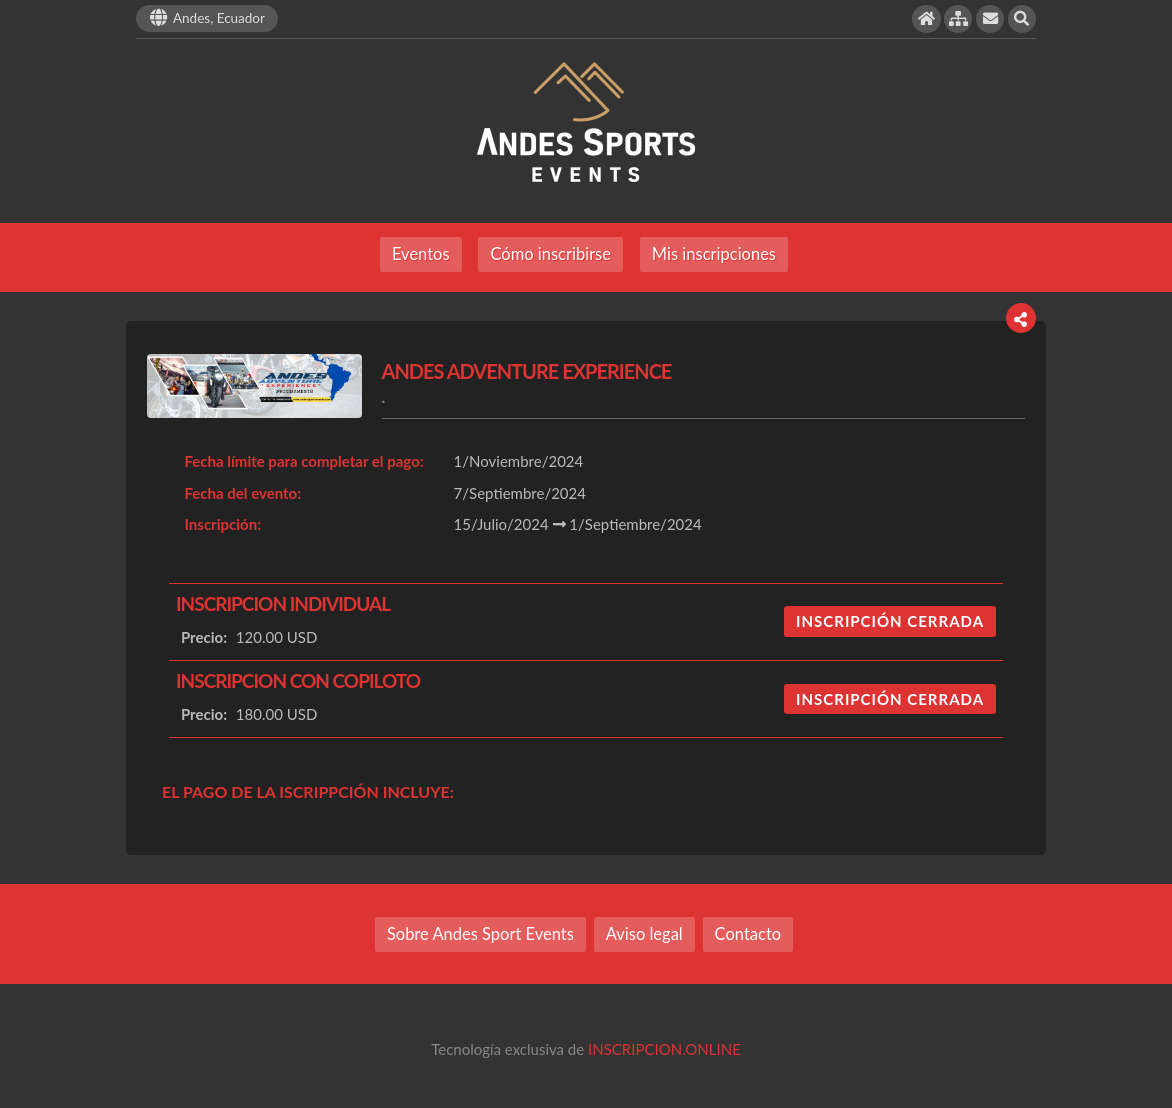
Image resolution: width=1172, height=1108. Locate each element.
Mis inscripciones (714, 254)
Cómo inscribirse (550, 254)
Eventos (421, 254)
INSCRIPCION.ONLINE (664, 1049)
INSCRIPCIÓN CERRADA (890, 621)
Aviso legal (644, 934)
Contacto (748, 934)
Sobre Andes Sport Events (480, 934)
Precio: (204, 637)
